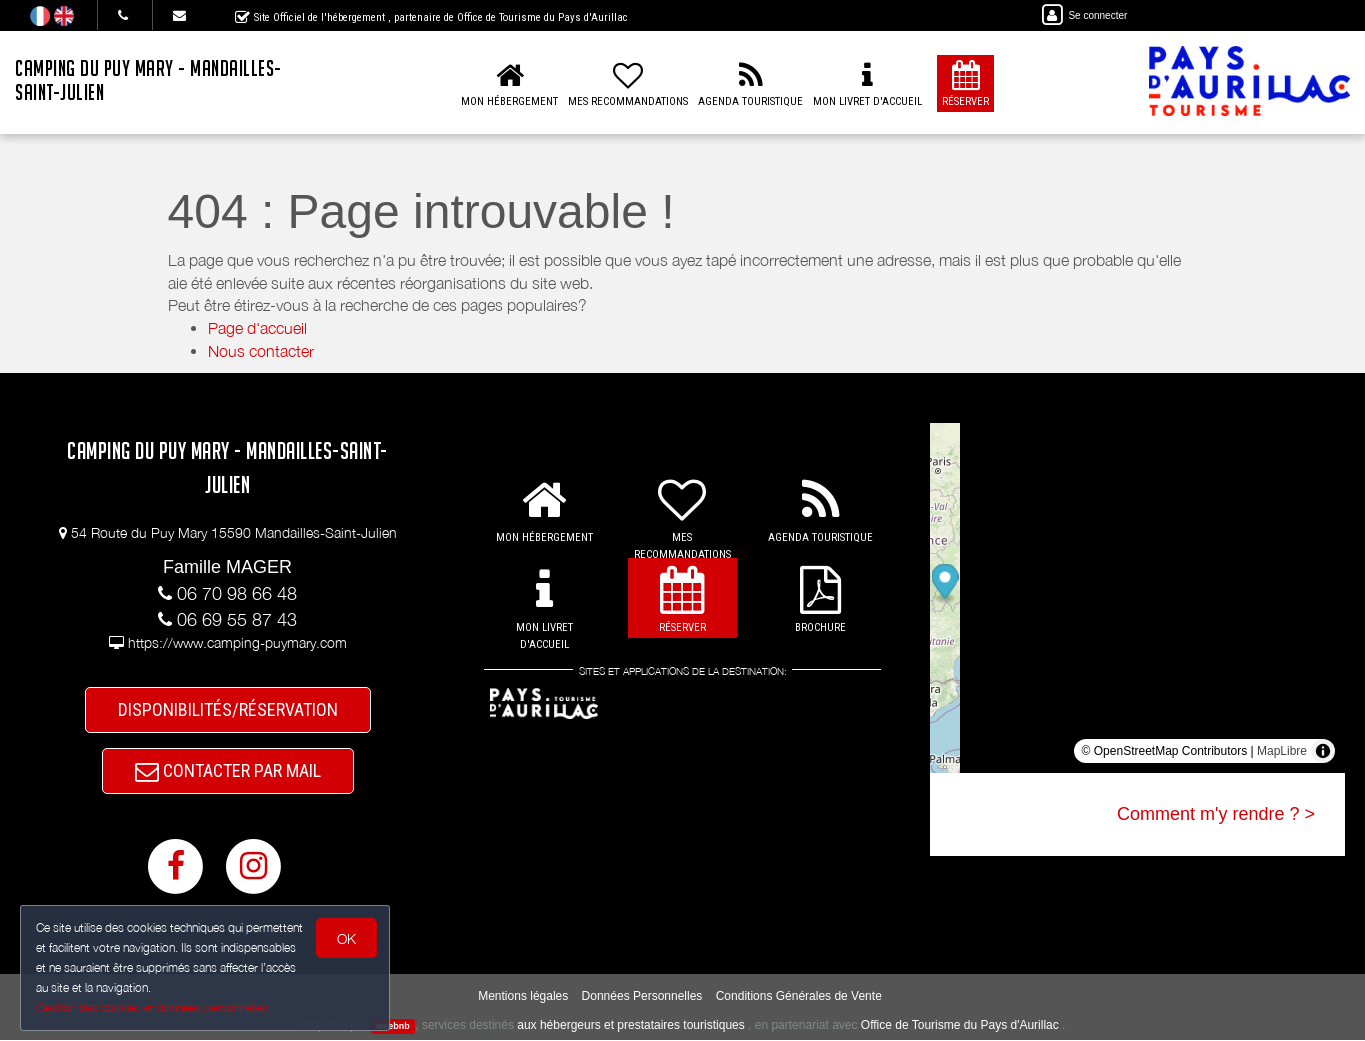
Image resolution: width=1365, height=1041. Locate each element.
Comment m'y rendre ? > (1216, 814)
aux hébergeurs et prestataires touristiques (630, 1026)
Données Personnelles (642, 997)
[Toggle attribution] (1323, 751)
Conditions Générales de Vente (799, 997)
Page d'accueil (257, 328)
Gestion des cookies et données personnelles (152, 1007)
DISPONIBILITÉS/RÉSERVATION (228, 709)
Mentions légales (523, 997)
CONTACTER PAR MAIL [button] (228, 771)
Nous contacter (261, 351)
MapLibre (1282, 751)
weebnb (393, 1027)
